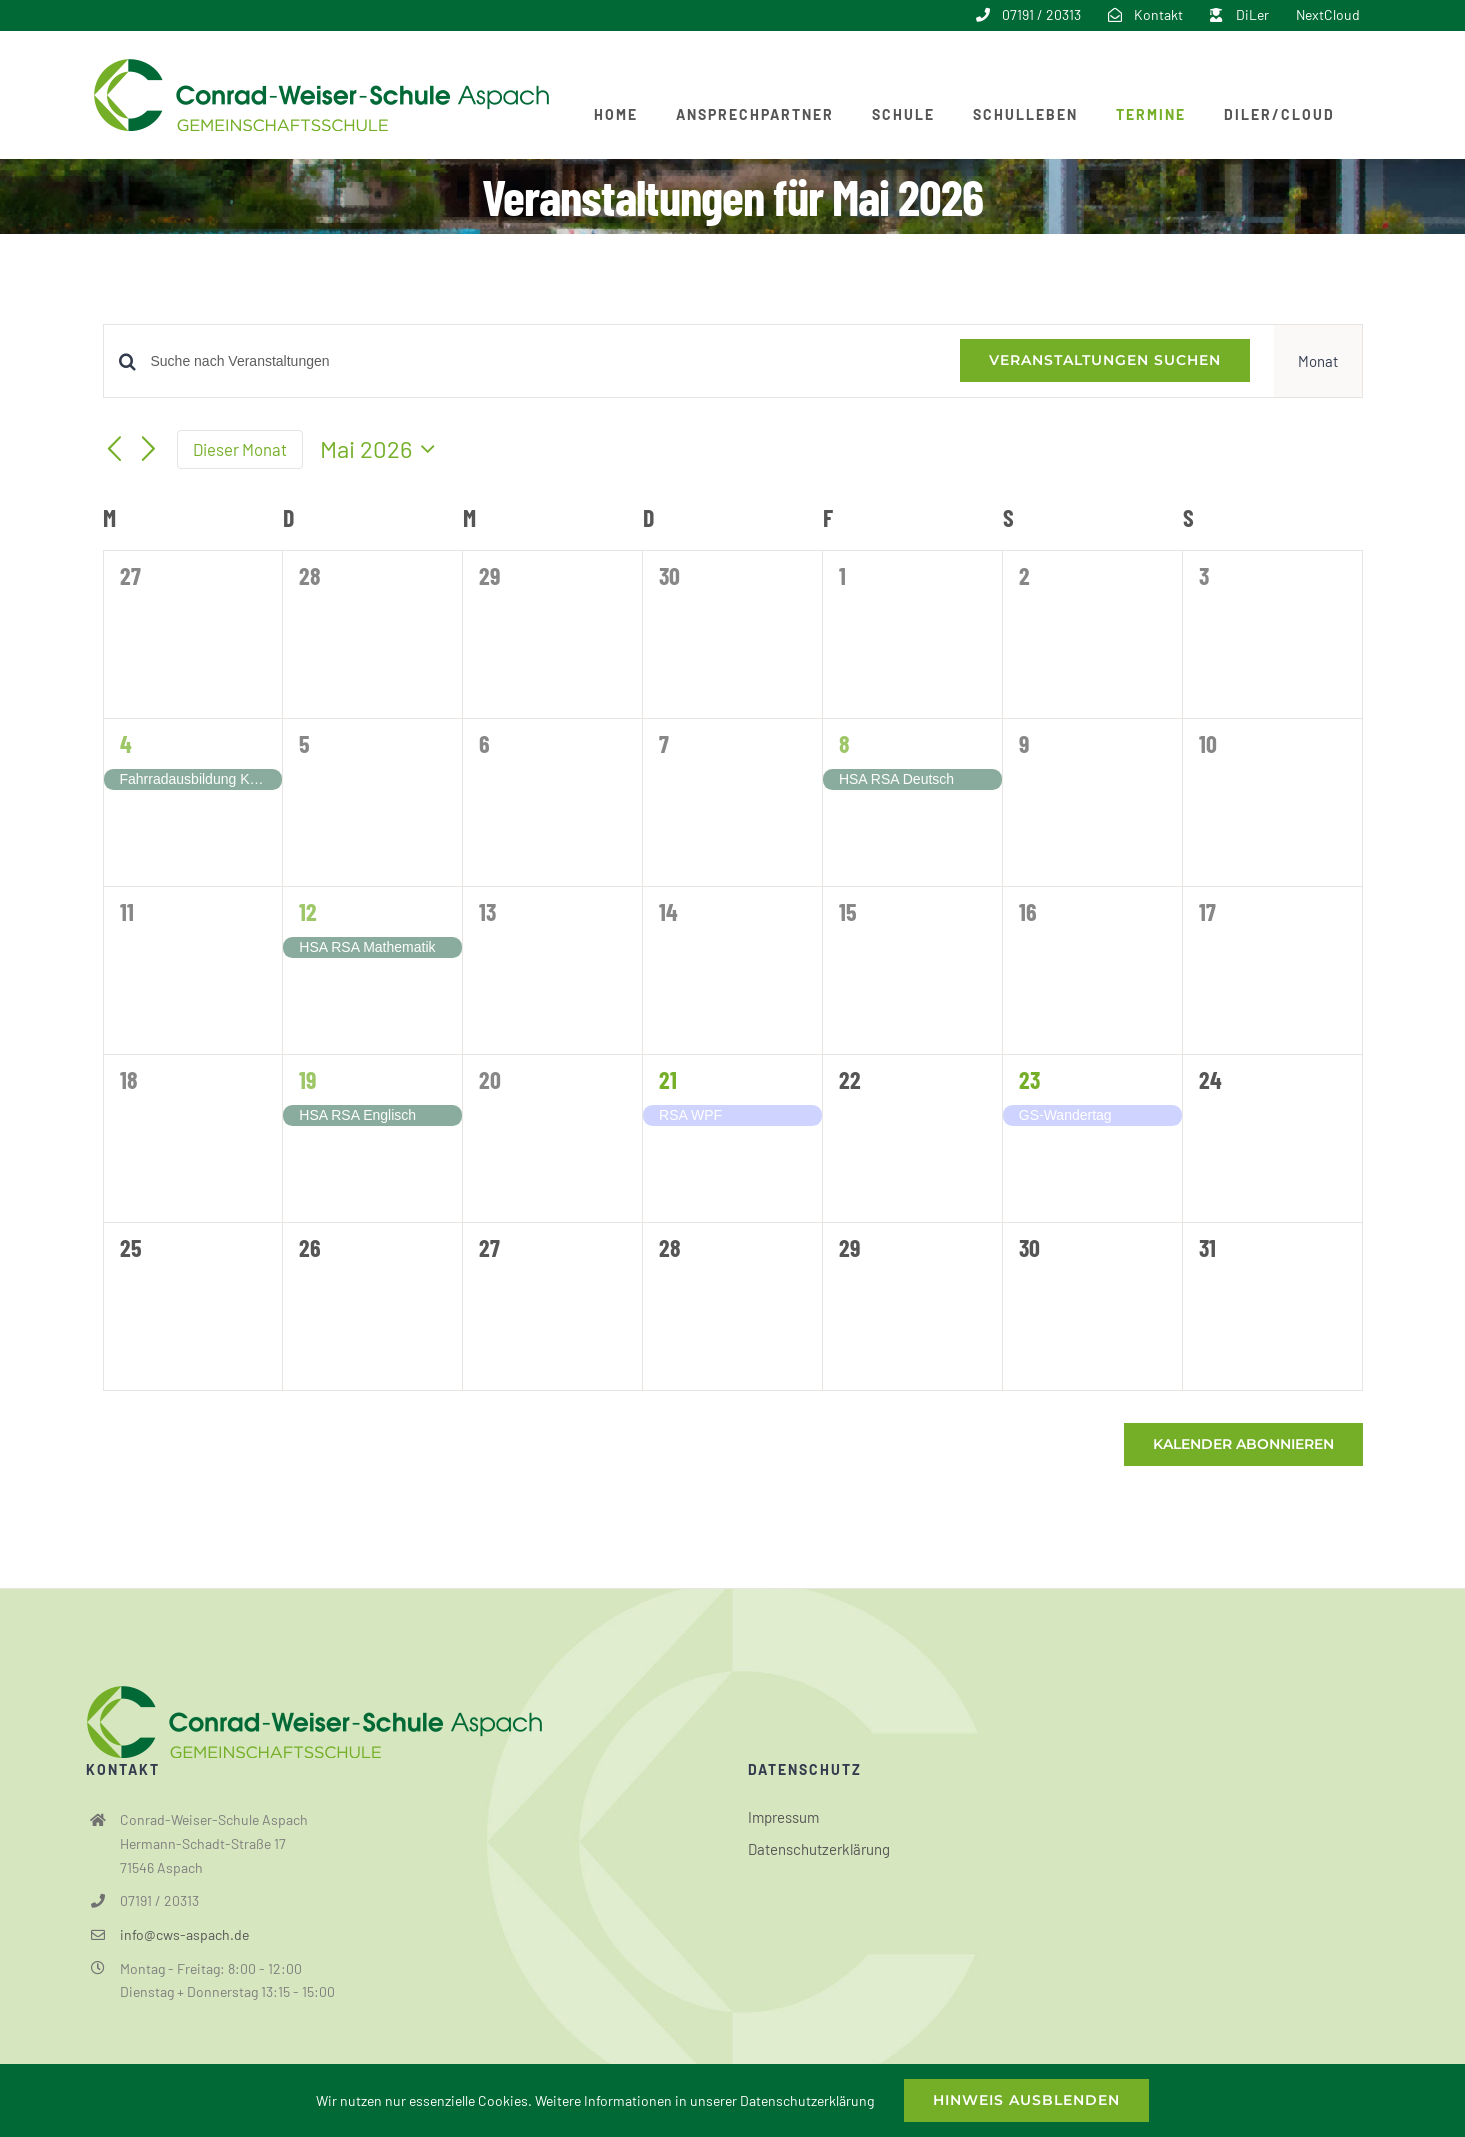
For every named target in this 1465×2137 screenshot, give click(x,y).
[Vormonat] (115, 451)
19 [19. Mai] (307, 1079)
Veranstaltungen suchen (1105, 360)
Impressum (783, 1817)
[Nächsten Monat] (148, 451)
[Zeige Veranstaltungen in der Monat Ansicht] (1318, 361)
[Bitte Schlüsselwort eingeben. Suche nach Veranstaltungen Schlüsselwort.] (543, 361)
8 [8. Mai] (844, 743)
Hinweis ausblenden (1026, 2100)
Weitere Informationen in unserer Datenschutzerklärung (704, 2100)
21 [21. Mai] (668, 1079)
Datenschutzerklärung (819, 1849)
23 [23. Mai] (1029, 1079)
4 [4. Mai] (126, 743)
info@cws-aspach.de (184, 1934)
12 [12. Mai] (308, 911)
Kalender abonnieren (1243, 1444)
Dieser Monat (240, 449)
